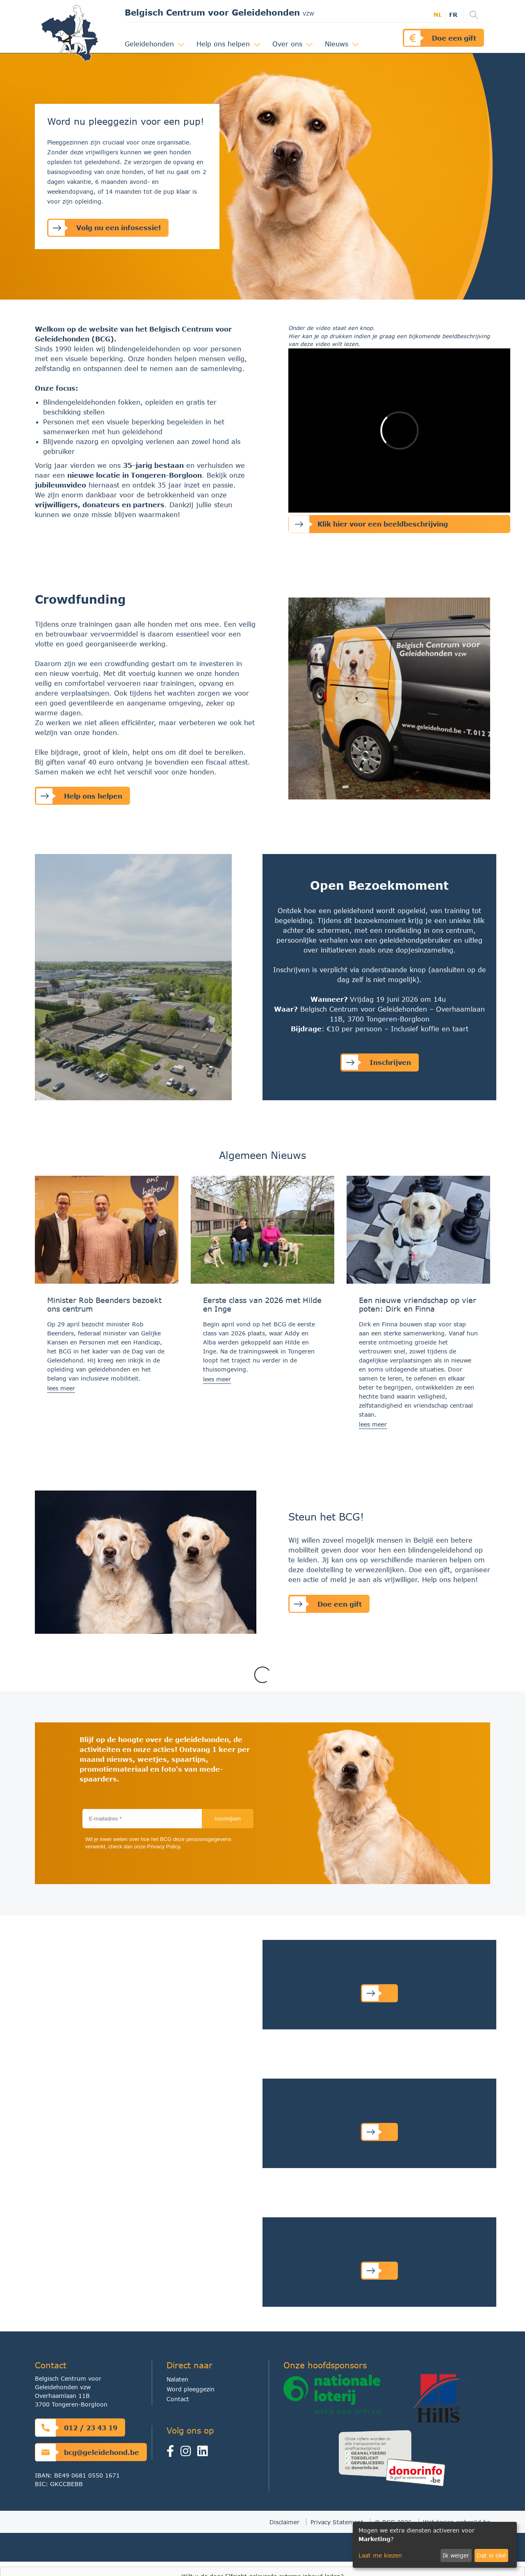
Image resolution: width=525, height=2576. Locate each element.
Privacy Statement (336, 2522)
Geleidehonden (150, 44)
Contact (178, 2398)
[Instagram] (187, 2453)
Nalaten (177, 2379)
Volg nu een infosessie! (104, 228)
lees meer (61, 1388)
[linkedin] (204, 2453)
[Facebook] (173, 2453)
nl (438, 14)
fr (453, 14)
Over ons (288, 44)
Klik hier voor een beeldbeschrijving (368, 524)
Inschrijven (376, 1062)
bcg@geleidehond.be (87, 2452)
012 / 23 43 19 (76, 2427)
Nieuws (338, 44)
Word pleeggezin (191, 2389)
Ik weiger (456, 2555)
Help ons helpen (224, 44)
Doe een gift (440, 38)
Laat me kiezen (380, 2555)
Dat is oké (491, 2555)
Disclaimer (284, 2522)
